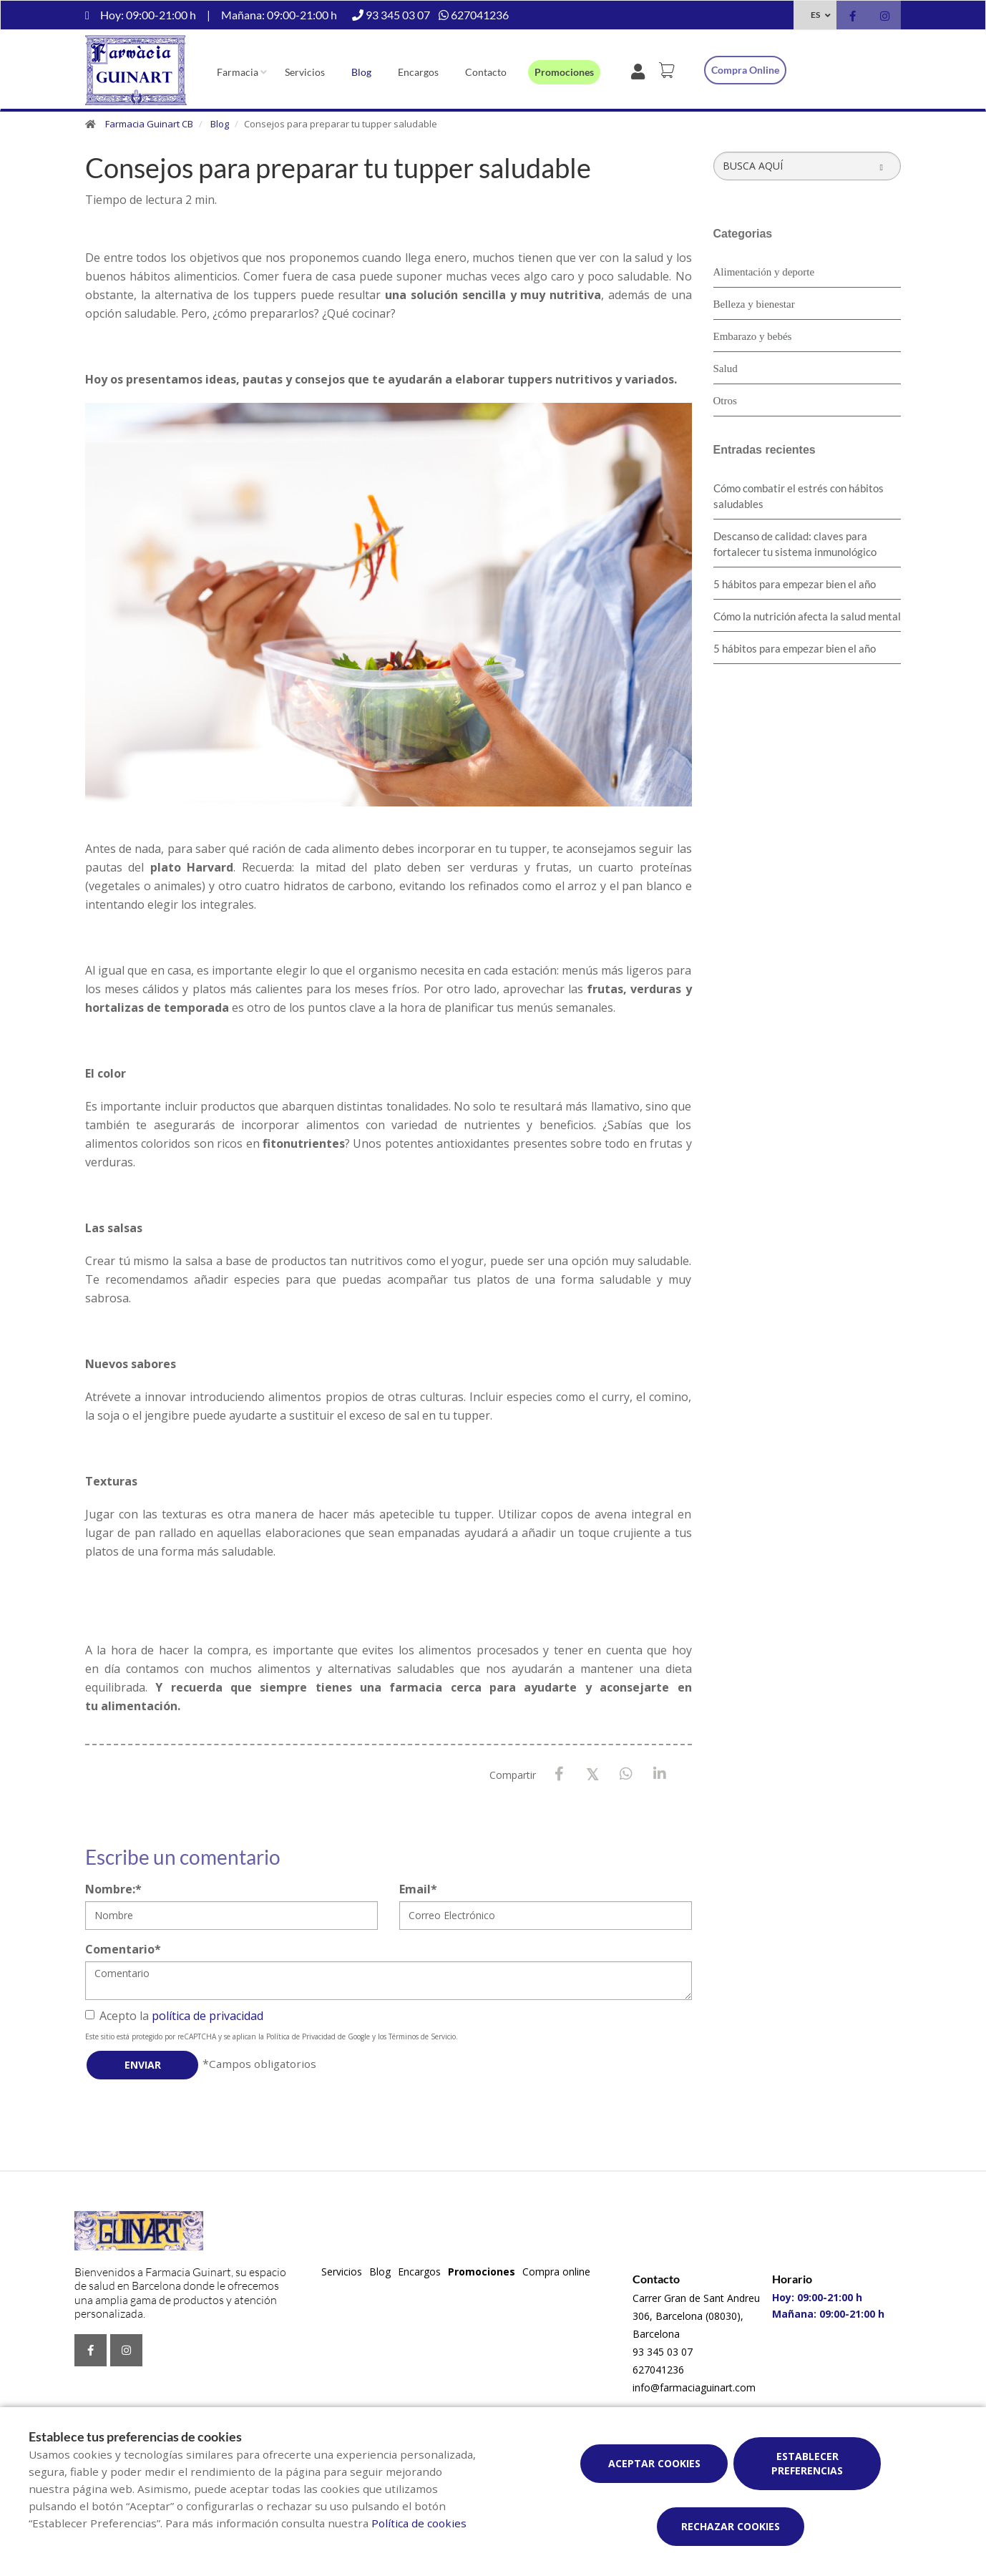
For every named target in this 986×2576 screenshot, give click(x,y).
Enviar (143, 2065)
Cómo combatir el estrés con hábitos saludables (798, 496)
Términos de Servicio (422, 2036)
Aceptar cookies (654, 2463)
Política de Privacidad (301, 2036)
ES (815, 14)
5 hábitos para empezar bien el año (794, 583)
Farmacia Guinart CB (149, 123)
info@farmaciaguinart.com (694, 2387)
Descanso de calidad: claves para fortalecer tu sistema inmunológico (795, 544)
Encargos (418, 72)
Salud (725, 368)
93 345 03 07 (663, 2351)
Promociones (564, 72)
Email (418, 1889)
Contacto (486, 72)
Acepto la (174, 2016)
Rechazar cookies (730, 2526)
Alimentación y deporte (764, 272)
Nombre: (113, 1889)
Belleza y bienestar (754, 304)
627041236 (658, 2369)
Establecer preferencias (807, 2463)
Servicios (305, 72)
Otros (725, 400)
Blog (361, 72)
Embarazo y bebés (752, 336)
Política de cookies (419, 2523)
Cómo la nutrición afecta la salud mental (807, 616)
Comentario (123, 1949)
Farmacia (237, 72)
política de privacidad (207, 2016)
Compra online (745, 70)
